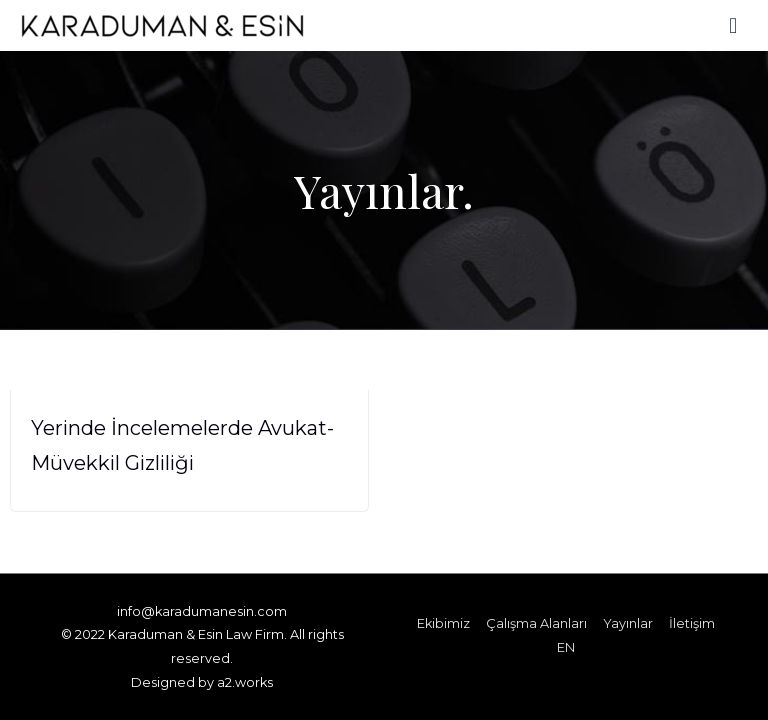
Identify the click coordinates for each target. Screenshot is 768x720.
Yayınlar (628, 623)
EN (566, 647)
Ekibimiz (443, 623)
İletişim (692, 623)
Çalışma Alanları (536, 623)
